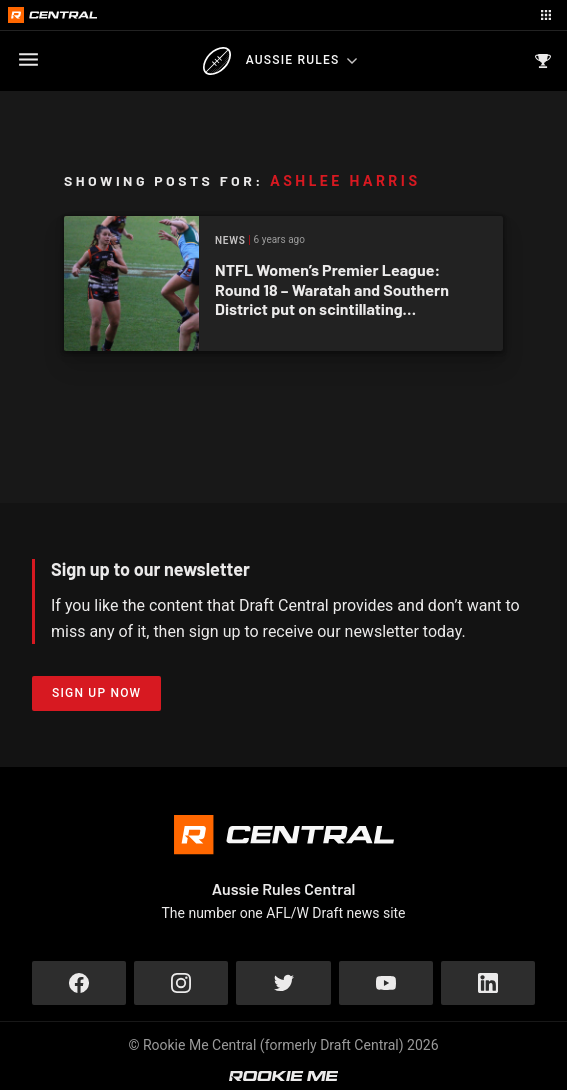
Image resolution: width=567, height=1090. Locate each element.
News (230, 240)
